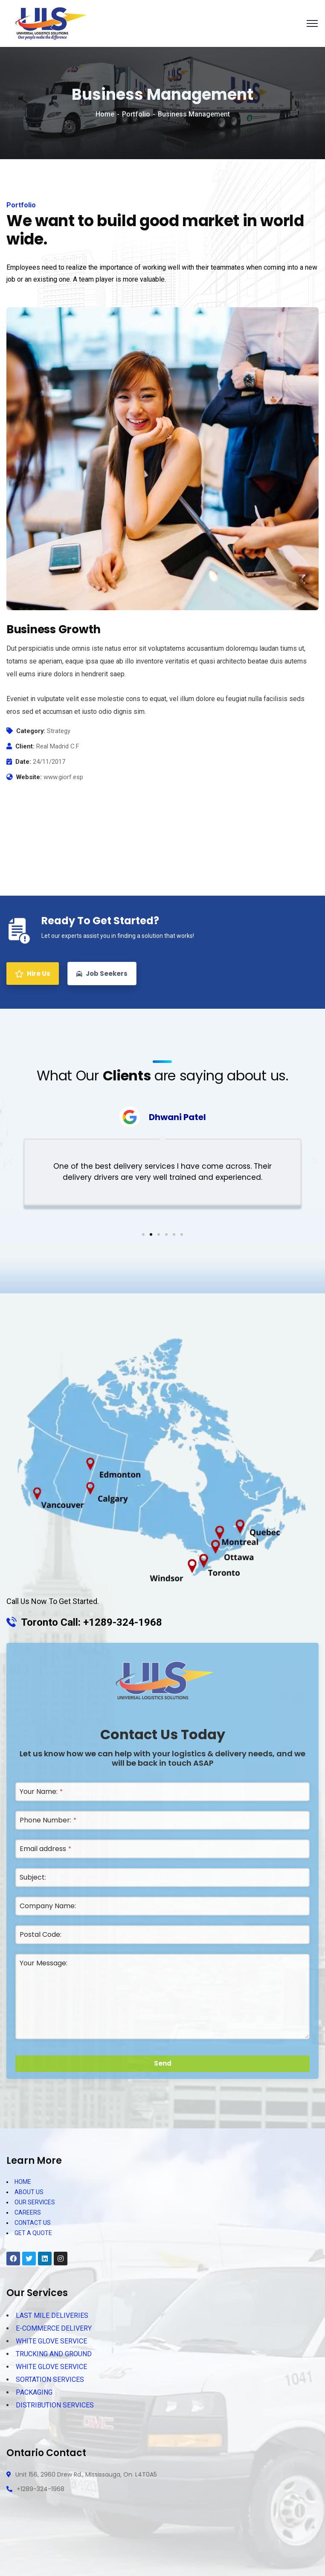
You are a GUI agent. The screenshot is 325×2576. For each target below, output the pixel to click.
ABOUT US (29, 2192)
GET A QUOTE (33, 2233)
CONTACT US (33, 2222)
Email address (45, 1849)
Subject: (33, 1877)
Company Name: (48, 1906)
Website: (29, 777)
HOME (23, 2181)
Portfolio (136, 114)
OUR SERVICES (35, 2202)
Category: (30, 731)
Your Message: (43, 1963)
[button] (143, 1234)
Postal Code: (40, 1934)
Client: (25, 746)
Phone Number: (48, 1820)
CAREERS (28, 2212)
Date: (23, 762)
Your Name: (41, 1791)
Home (105, 114)
